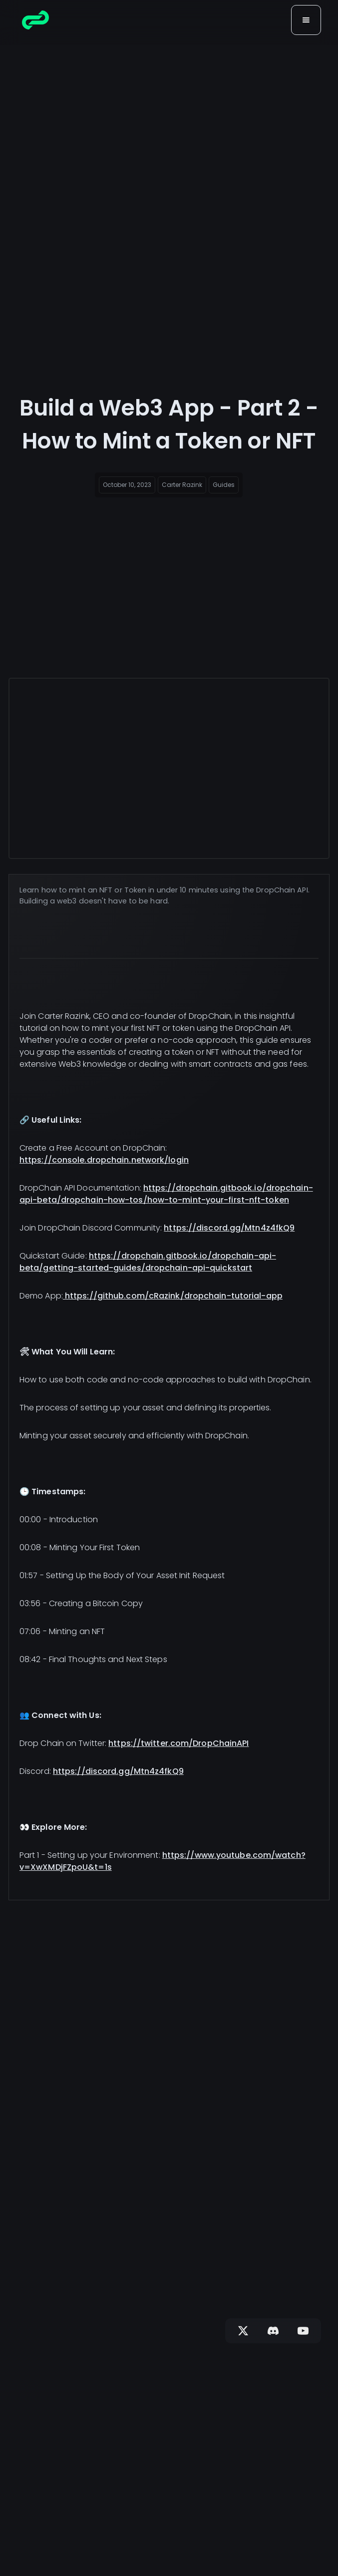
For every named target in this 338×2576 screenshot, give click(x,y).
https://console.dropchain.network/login (104, 1160)
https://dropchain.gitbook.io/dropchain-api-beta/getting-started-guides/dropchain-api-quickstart (147, 1262)
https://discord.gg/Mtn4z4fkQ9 (229, 1228)
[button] (306, 20)
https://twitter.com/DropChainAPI (178, 1743)
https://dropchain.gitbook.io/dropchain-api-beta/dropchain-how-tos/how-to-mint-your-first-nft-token (166, 1194)
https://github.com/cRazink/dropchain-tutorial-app (173, 1295)
